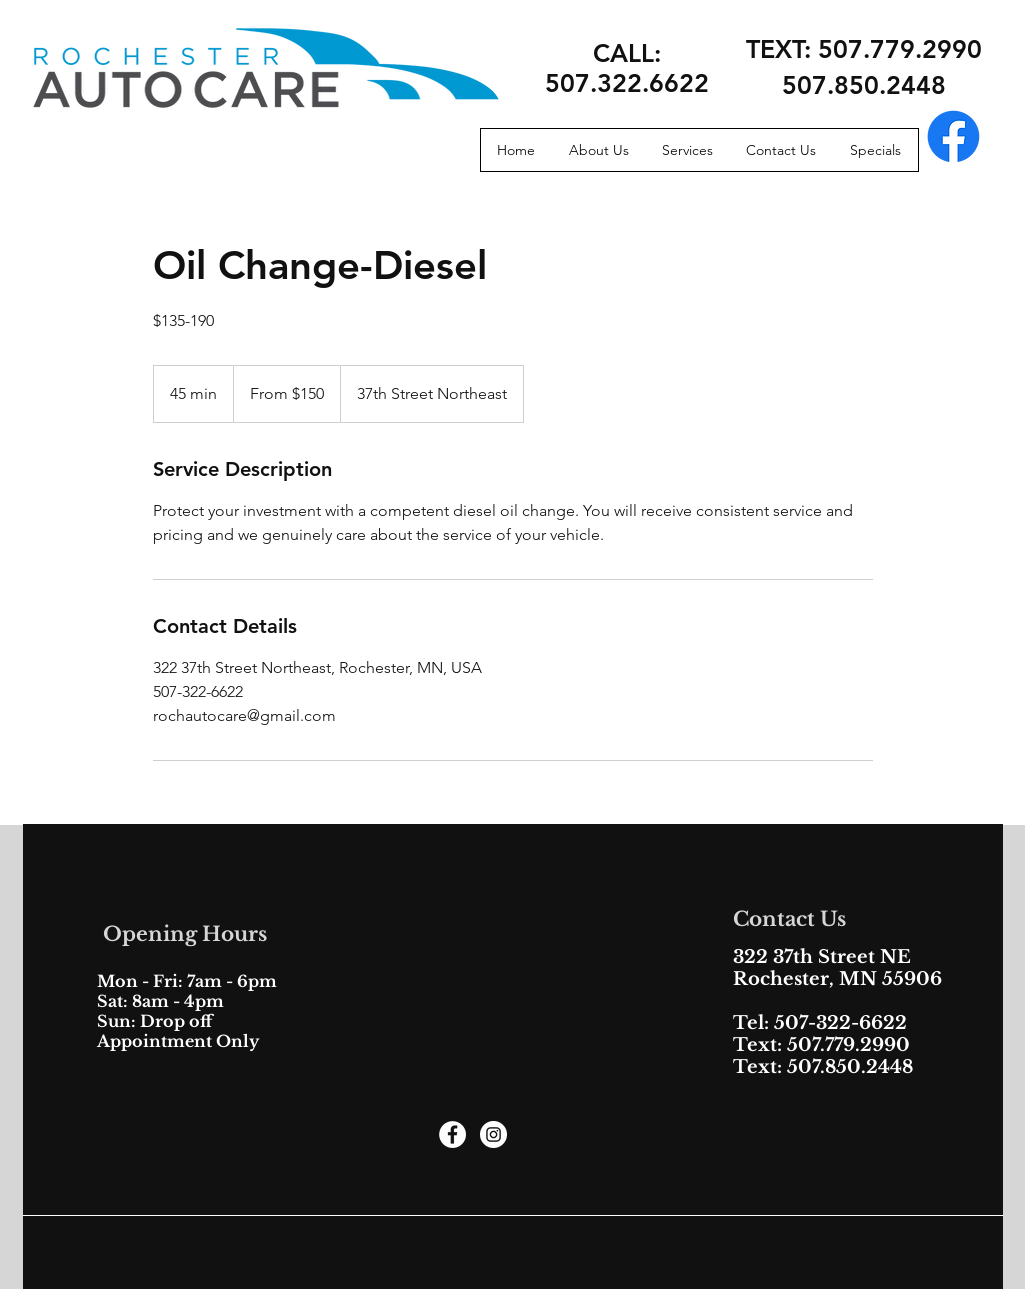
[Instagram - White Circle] (493, 1134)
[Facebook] (953, 136)
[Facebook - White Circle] (452, 1134)
